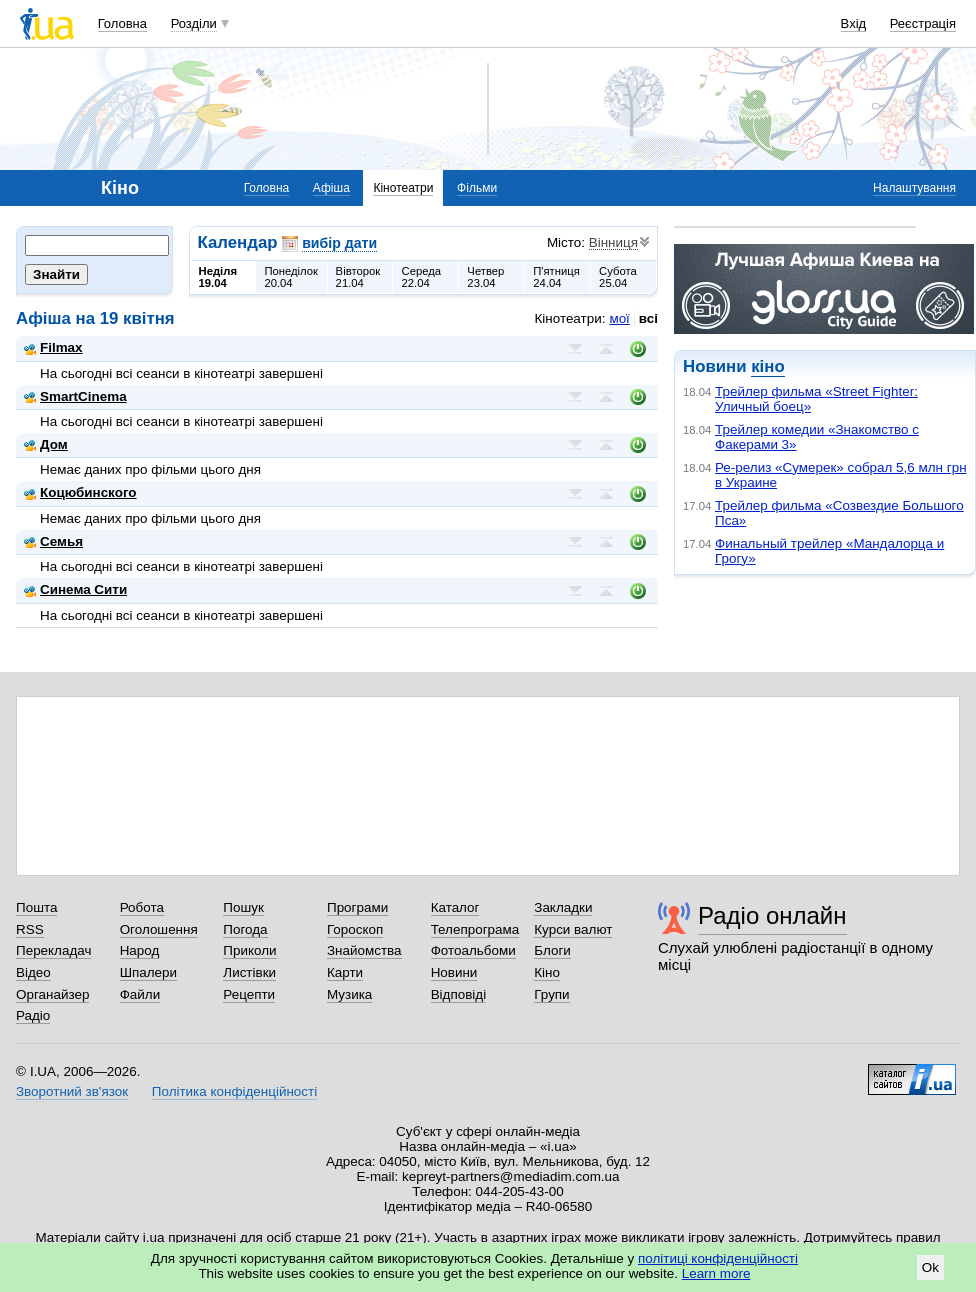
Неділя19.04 (218, 277)
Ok (930, 1267)
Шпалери (148, 972)
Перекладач (53, 950)
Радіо (33, 1015)
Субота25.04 (618, 277)
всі (648, 318)
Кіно (547, 972)
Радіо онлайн (772, 915)
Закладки (563, 907)
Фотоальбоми (473, 950)
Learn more (716, 1273)
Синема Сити (75, 589)
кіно (767, 366)
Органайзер (52, 994)
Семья (53, 541)
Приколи (249, 950)
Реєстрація (923, 23)
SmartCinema (75, 396)
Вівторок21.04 (358, 277)
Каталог (455, 907)
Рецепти (249, 994)
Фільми (477, 188)
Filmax (53, 347)
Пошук (243, 907)
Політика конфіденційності (234, 1091)
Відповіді (459, 994)
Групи (551, 994)
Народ (140, 950)
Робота (142, 907)
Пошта (36, 907)
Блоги (552, 950)
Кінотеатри (403, 188)
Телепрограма (475, 929)
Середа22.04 (421, 277)
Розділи (194, 23)
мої (619, 318)
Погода (245, 929)
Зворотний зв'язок (72, 1091)
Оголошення (159, 929)
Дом (46, 444)
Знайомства (364, 950)
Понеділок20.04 (291, 277)
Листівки (249, 972)
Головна (122, 23)
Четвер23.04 (485, 277)
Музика (349, 994)
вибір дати (339, 243)
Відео (33, 972)
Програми (357, 907)
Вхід (854, 23)
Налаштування (914, 188)
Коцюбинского (80, 492)
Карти (345, 972)
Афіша (331, 188)
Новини (454, 972)
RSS (30, 929)
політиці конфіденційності (718, 1258)
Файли (140, 994)
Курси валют (573, 929)
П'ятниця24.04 (556, 277)
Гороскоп (355, 929)
